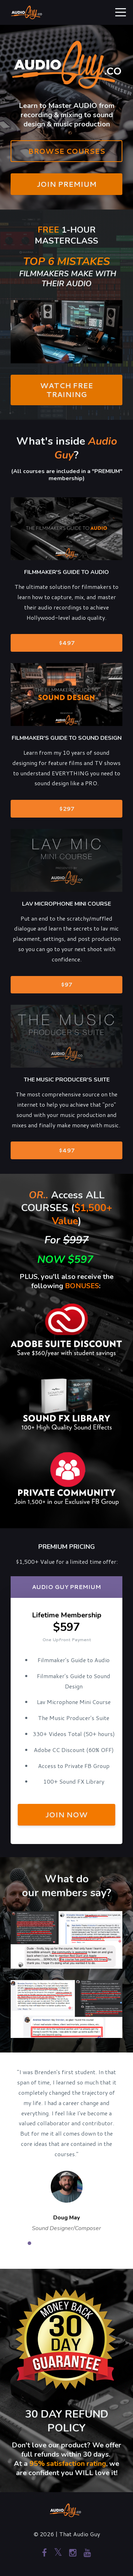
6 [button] (82, 2243)
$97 (66, 984)
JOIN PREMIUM (66, 184)
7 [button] (93, 2243)
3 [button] (50, 2243)
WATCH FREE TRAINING (66, 389)
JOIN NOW (66, 1815)
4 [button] (61, 2243)
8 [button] (104, 2243)
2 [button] (40, 2243)
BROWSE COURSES (66, 151)
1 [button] (29, 2243)
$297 (66, 808)
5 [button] (72, 2243)
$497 (67, 643)
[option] (66, 2149)
